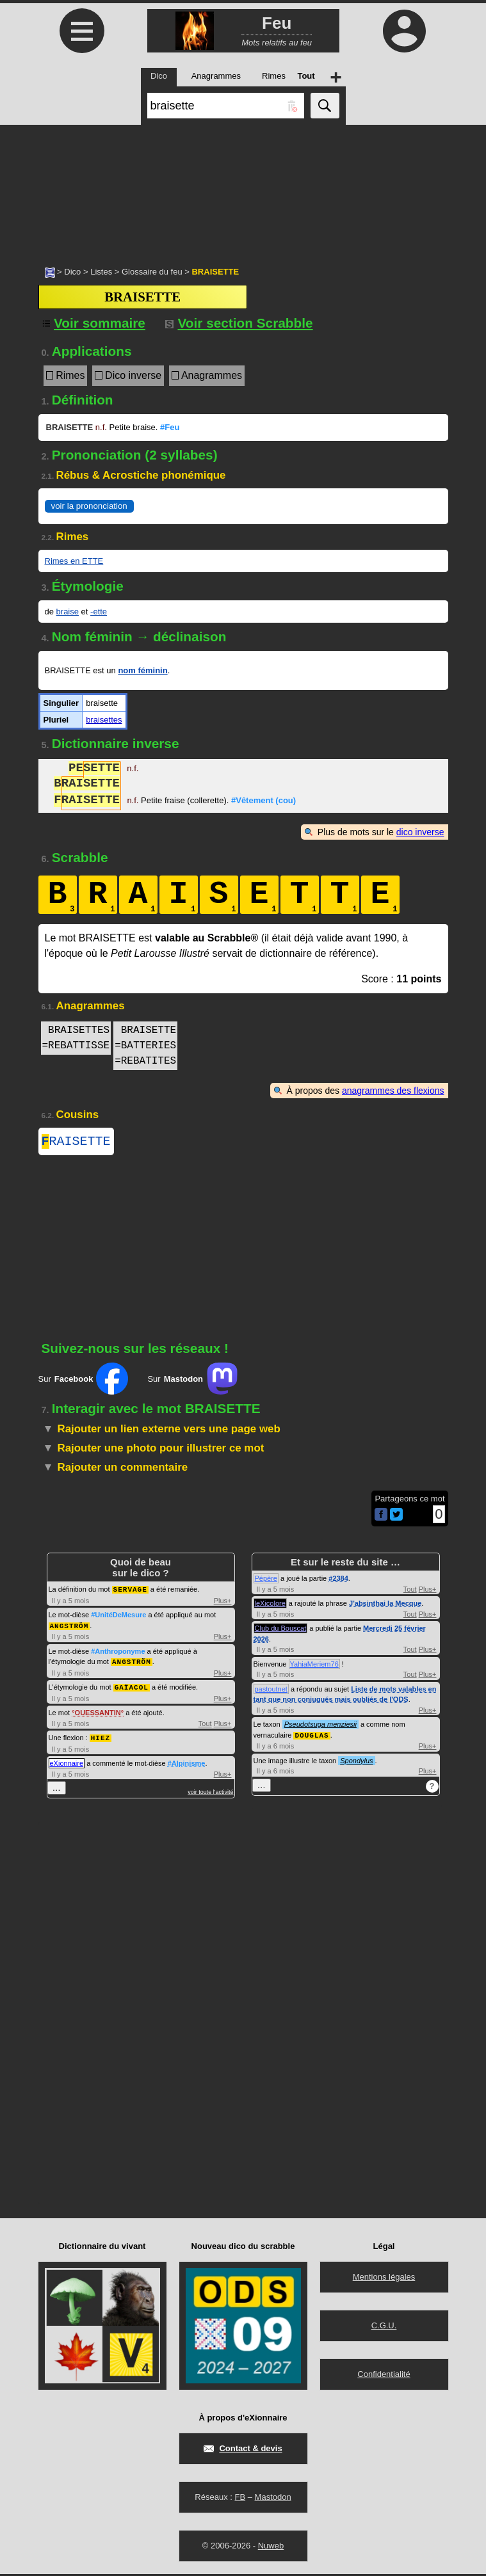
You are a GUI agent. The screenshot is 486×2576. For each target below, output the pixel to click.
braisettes (104, 719)
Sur (83, 1381)
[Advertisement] (243, 189)
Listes (101, 271)
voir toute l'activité (210, 1791)
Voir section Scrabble (239, 323)
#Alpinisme (187, 1762)
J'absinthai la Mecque (385, 1606)
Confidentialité (383, 2376)
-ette (98, 611)
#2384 (338, 1581)
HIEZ (100, 1737)
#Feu (169, 427)
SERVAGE (130, 1591)
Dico (72, 271)
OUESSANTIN (98, 1712)
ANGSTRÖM (69, 1627)
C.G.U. (384, 2327)
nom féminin (142, 670)
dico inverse (420, 832)
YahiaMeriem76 (314, 1666)
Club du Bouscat (281, 1631)
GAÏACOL (132, 1687)
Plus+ (223, 1602)
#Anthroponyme (118, 1652)
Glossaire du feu (152, 271)
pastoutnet (271, 1691)
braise (67, 611)
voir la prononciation (89, 506)
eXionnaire (67, 1762)
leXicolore (270, 1606)
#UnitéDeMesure (118, 1616)
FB (239, 2499)
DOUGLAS (311, 1737)
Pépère (266, 1581)
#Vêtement (263, 801)
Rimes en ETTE (74, 561)
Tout (205, 1723)
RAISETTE (76, 1142)
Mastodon (273, 2499)
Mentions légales (384, 2279)
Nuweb (271, 2547)
